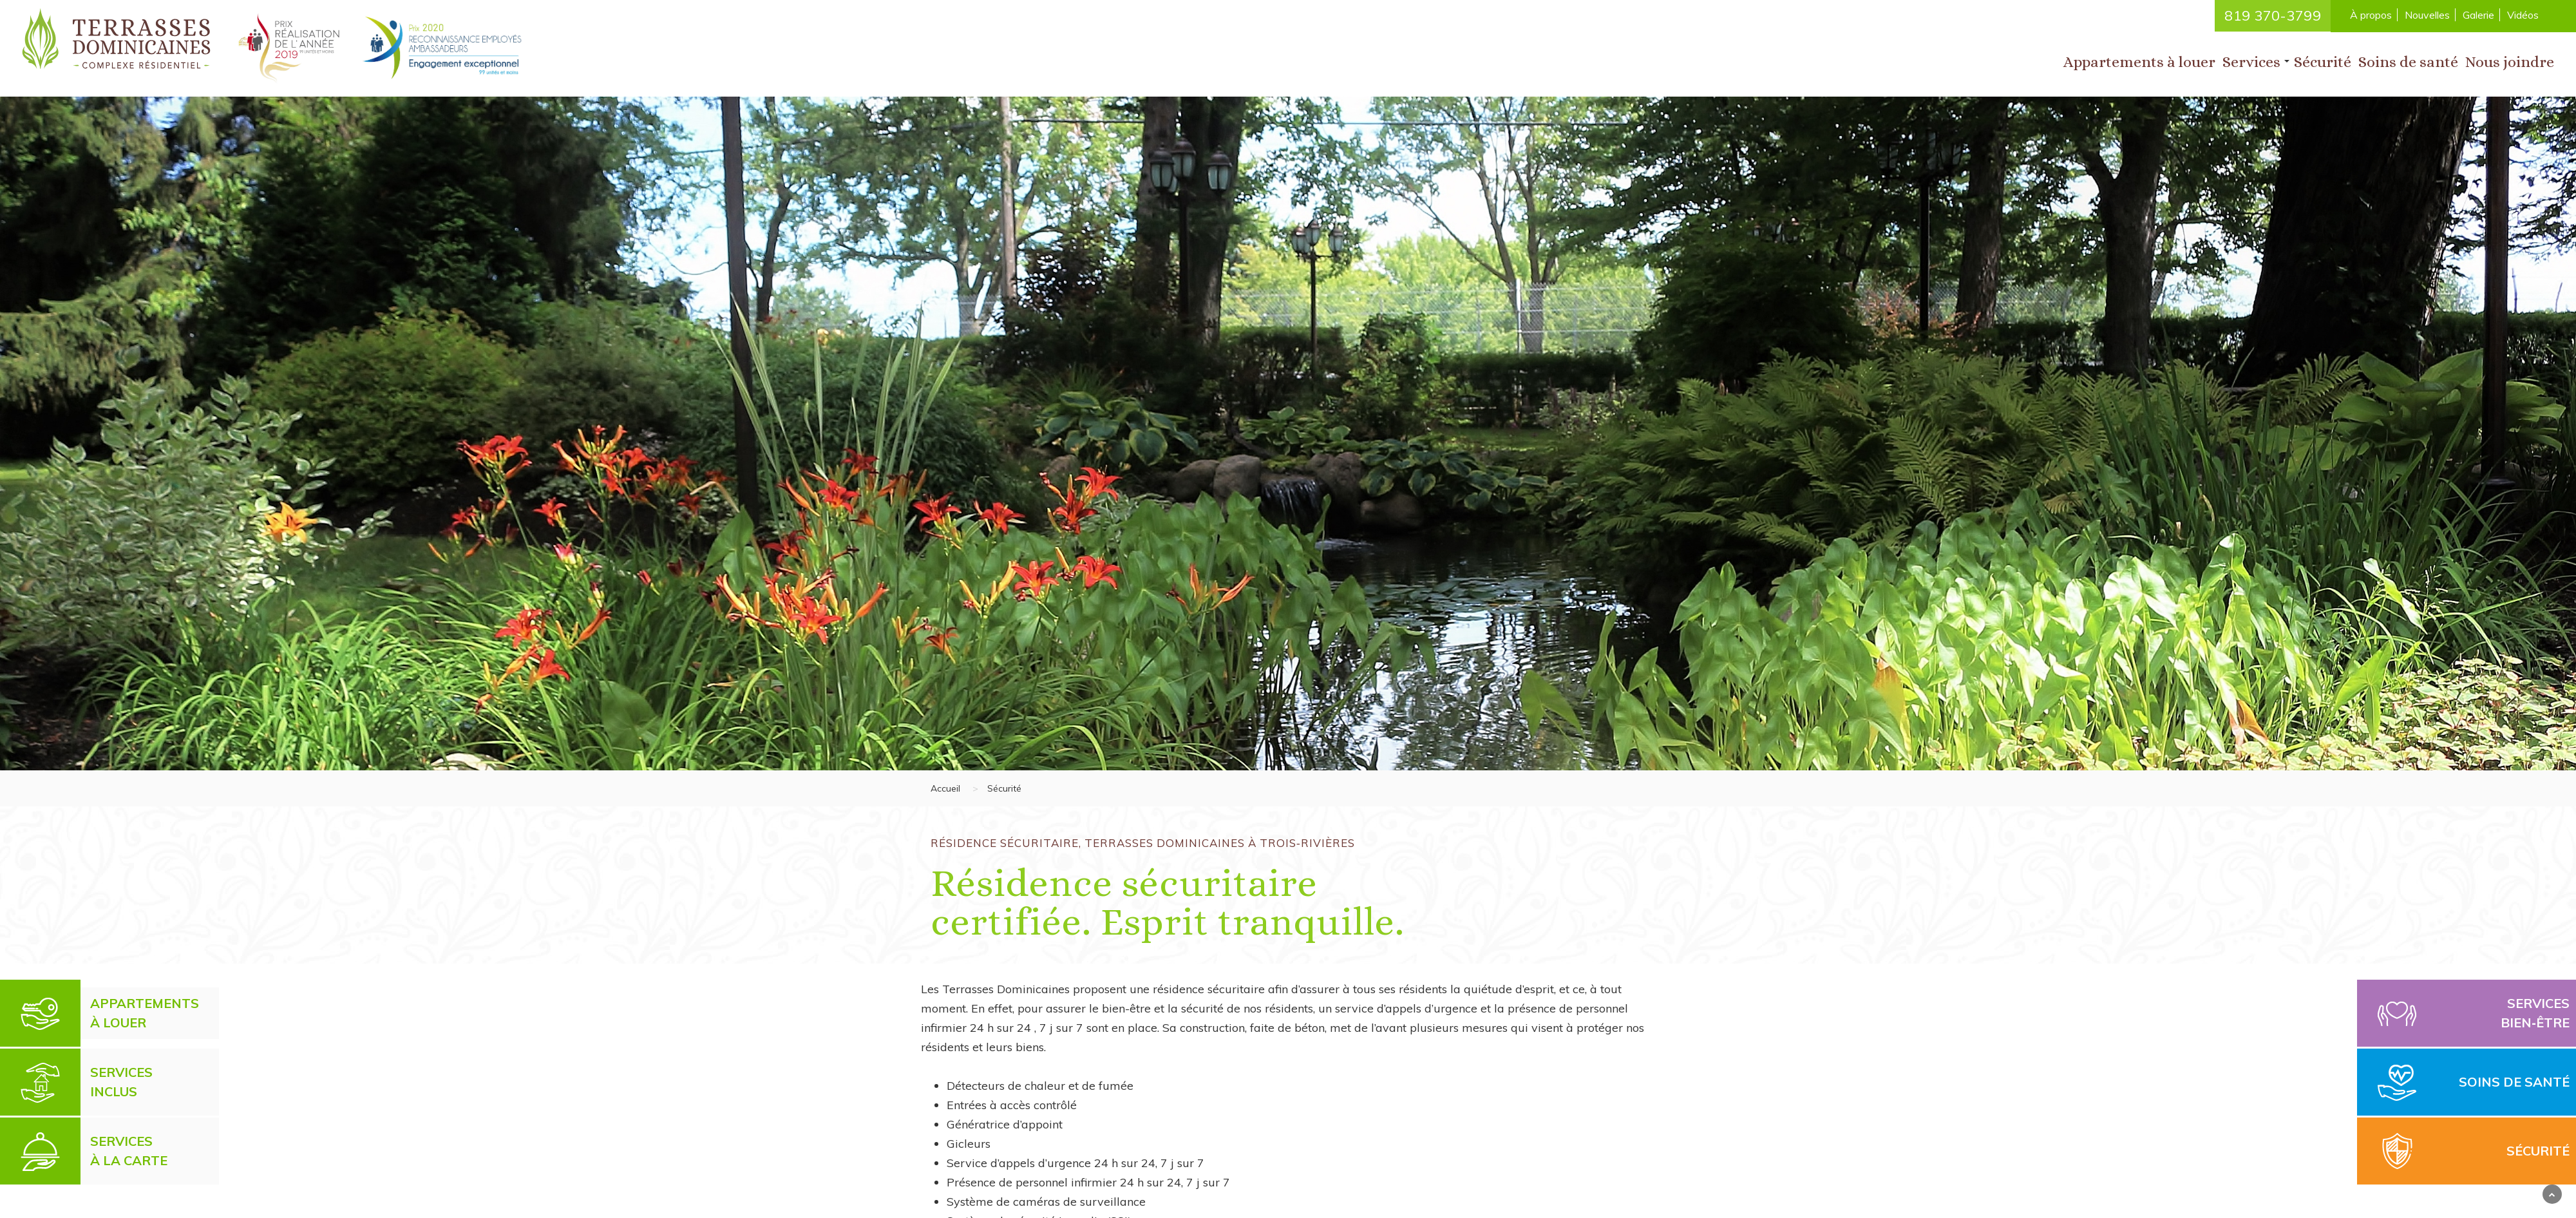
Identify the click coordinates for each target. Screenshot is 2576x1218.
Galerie (2478, 14)
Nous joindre (2509, 62)
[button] (2286, 61)
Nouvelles (2427, 14)
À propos (2371, 14)
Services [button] (2251, 62)
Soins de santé (2408, 62)
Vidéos (2523, 14)
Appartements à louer (2139, 62)
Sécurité (2322, 62)
